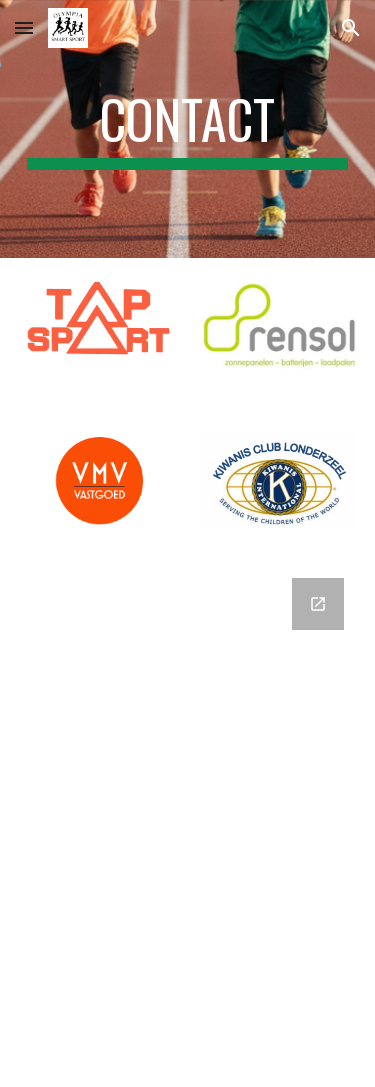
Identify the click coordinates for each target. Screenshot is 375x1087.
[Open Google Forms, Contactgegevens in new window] (318, 604)
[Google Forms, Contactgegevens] (188, 820)
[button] (24, 27)
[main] (188, 129)
